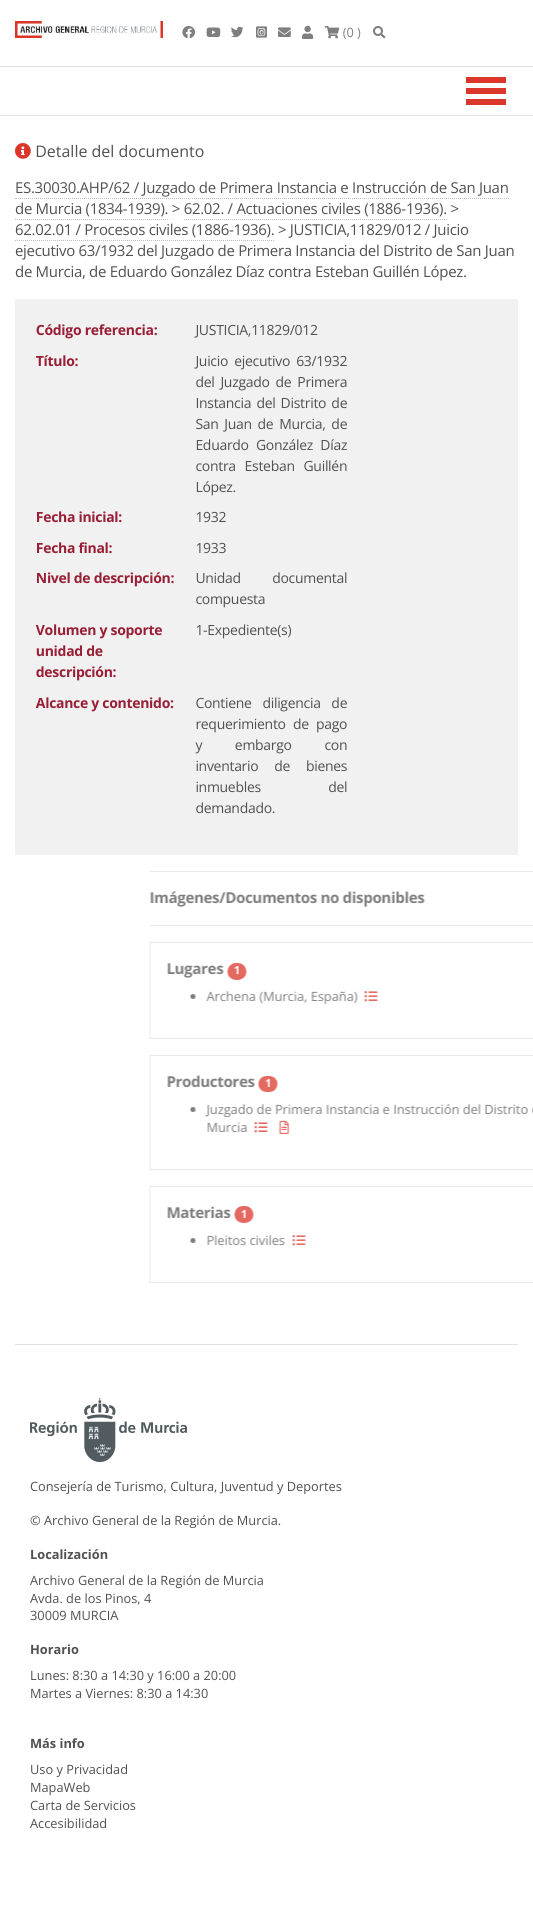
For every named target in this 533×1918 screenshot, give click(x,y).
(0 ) (343, 32)
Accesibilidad (68, 1823)
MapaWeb (60, 1787)
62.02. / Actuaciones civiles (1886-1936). (315, 209)
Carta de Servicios (83, 1805)
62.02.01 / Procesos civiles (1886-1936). (144, 230)
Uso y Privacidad (79, 1769)
